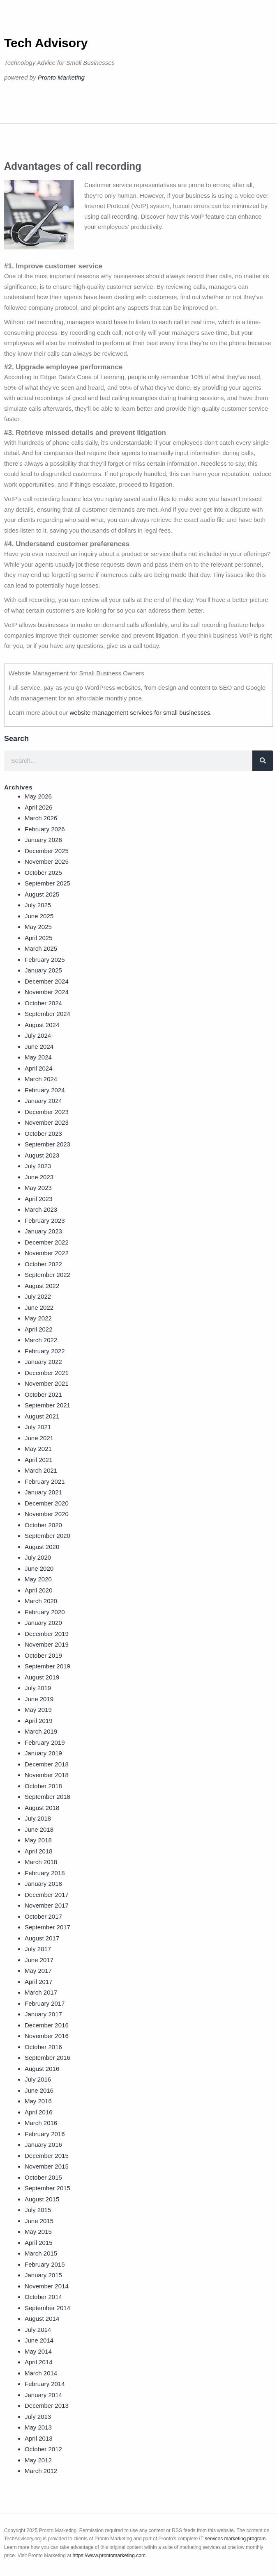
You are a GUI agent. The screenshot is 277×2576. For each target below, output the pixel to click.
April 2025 (39, 937)
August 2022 (42, 1285)
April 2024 (39, 1068)
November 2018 (47, 1774)
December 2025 (47, 850)
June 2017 (39, 1959)
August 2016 (42, 2068)
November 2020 (47, 1513)
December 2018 (47, 1764)
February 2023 (45, 1220)
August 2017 (42, 1938)
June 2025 (39, 916)
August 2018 (42, 1807)
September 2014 (47, 2307)
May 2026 (38, 796)
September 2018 (47, 1796)
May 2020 (38, 1579)
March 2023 (41, 1209)
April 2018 (39, 1851)
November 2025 (47, 861)
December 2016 (47, 2025)
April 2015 (39, 2242)
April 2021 (39, 1459)
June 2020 (39, 1568)
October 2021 (43, 1394)
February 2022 (45, 1350)
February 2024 (45, 1090)
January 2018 (43, 1883)
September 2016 (47, 2057)
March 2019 (41, 1731)
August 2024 (42, 1024)
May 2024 (38, 1057)
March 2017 (41, 1992)
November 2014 (47, 2286)
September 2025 (47, 883)
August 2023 (42, 1155)
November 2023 (47, 1122)
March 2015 (41, 2253)
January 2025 (43, 970)
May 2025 (38, 926)
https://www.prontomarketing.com (109, 2555)
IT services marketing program (232, 2539)
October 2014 (43, 2296)
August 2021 (42, 1416)
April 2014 (39, 2362)
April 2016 (39, 2112)
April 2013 (39, 2438)
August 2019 (42, 1677)
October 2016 (43, 2046)
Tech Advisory (46, 43)
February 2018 (45, 1872)
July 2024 (38, 1035)
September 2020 (47, 1535)
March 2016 (41, 2122)
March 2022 (41, 1339)
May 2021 (38, 1448)
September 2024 (47, 1013)
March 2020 (41, 1600)
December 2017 (47, 1894)
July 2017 (38, 1948)
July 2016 (38, 2079)
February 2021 (45, 1481)
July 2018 (38, 1818)
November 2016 (47, 2035)
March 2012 (41, 2470)
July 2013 (38, 2416)
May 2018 (38, 1840)
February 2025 (45, 959)
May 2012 (38, 2460)
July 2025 (38, 904)
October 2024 (43, 1003)
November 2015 (47, 2166)
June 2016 (39, 2090)
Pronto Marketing (61, 77)
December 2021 (47, 1372)
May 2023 (38, 1187)
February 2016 (45, 2133)
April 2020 (39, 1590)
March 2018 (41, 1861)
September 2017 (47, 1927)
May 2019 (38, 1709)
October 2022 (43, 1264)
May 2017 (38, 1970)
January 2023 (43, 1231)
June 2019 (39, 1698)
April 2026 (39, 807)
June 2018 (39, 1829)
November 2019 (47, 1644)
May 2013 (38, 2427)
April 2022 (39, 1329)
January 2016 (43, 2144)
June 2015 (39, 2220)
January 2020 (43, 1622)
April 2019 (39, 1720)
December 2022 (47, 1242)
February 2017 (45, 2003)
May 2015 (38, 2231)
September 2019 (47, 1666)
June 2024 (39, 1046)
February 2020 (45, 1611)
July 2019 (38, 1687)
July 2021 (38, 1426)
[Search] (262, 760)
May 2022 (38, 1318)
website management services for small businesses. (140, 712)
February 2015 (45, 2264)
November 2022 (47, 1252)
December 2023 (47, 1111)
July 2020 (38, 1557)
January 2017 (43, 2014)
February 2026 (45, 829)
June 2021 (39, 1437)
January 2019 (43, 1753)
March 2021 (41, 1470)
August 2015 (42, 2199)
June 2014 (39, 2340)
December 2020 (47, 1503)
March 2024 (41, 1078)
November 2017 (47, 1905)
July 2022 (38, 1296)
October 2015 (43, 2177)
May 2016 (38, 2101)
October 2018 (43, 1785)
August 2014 (42, 2318)
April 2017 (39, 1981)
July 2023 (38, 1165)
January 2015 (43, 2275)
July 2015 (38, 2209)
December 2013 (47, 2405)
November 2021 (47, 1383)
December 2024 (47, 981)
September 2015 (47, 2188)
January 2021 (43, 1492)
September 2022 (47, 1274)
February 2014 (45, 2383)
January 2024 (43, 1100)
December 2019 (47, 1633)
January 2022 (43, 1361)
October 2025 (43, 872)
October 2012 (43, 2449)
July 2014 (38, 2329)
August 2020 (42, 1546)
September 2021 (47, 1405)
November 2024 (47, 991)
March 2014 (41, 2373)
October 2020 (43, 1524)
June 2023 (39, 1177)
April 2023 (39, 1198)
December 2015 (47, 2155)
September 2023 (47, 1144)
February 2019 (45, 1742)
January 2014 (43, 2394)
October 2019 (43, 1655)
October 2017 (43, 1916)
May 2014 (38, 2351)
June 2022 (39, 1307)
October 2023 (43, 1133)
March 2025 (41, 948)
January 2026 (43, 839)
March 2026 (41, 817)
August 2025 (42, 894)
